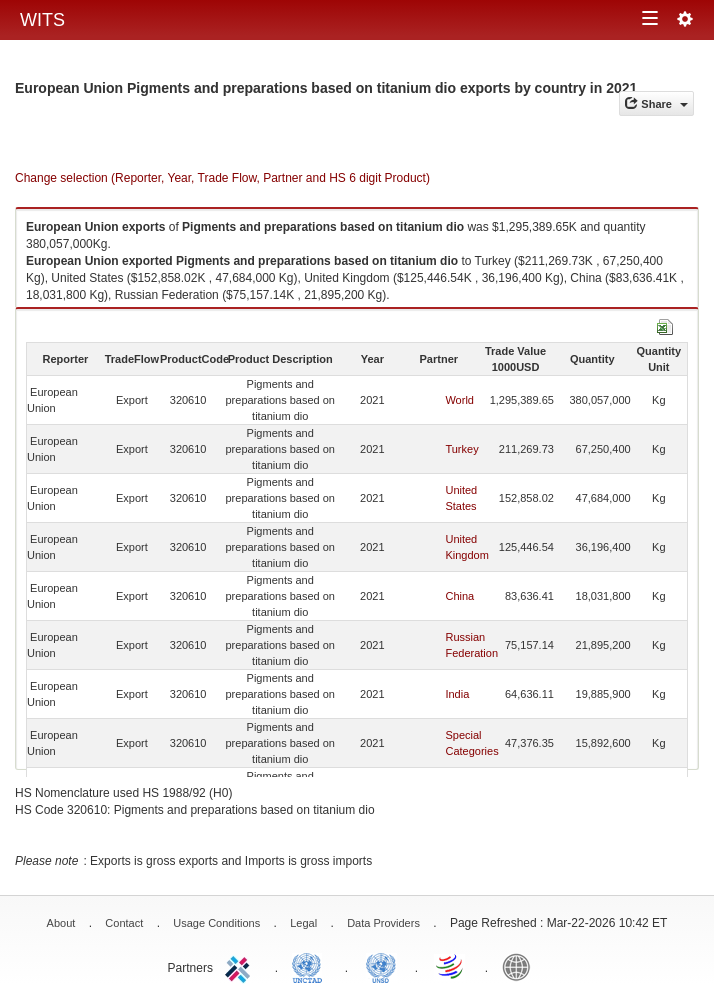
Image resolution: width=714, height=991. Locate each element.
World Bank (521, 966)
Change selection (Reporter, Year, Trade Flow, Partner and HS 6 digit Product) (222, 178)
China (459, 596)
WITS (42, 20)
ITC (241, 966)
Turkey (461, 449)
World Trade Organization (451, 966)
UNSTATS (381, 966)
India (457, 694)
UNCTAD (311, 966)
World (459, 400)
